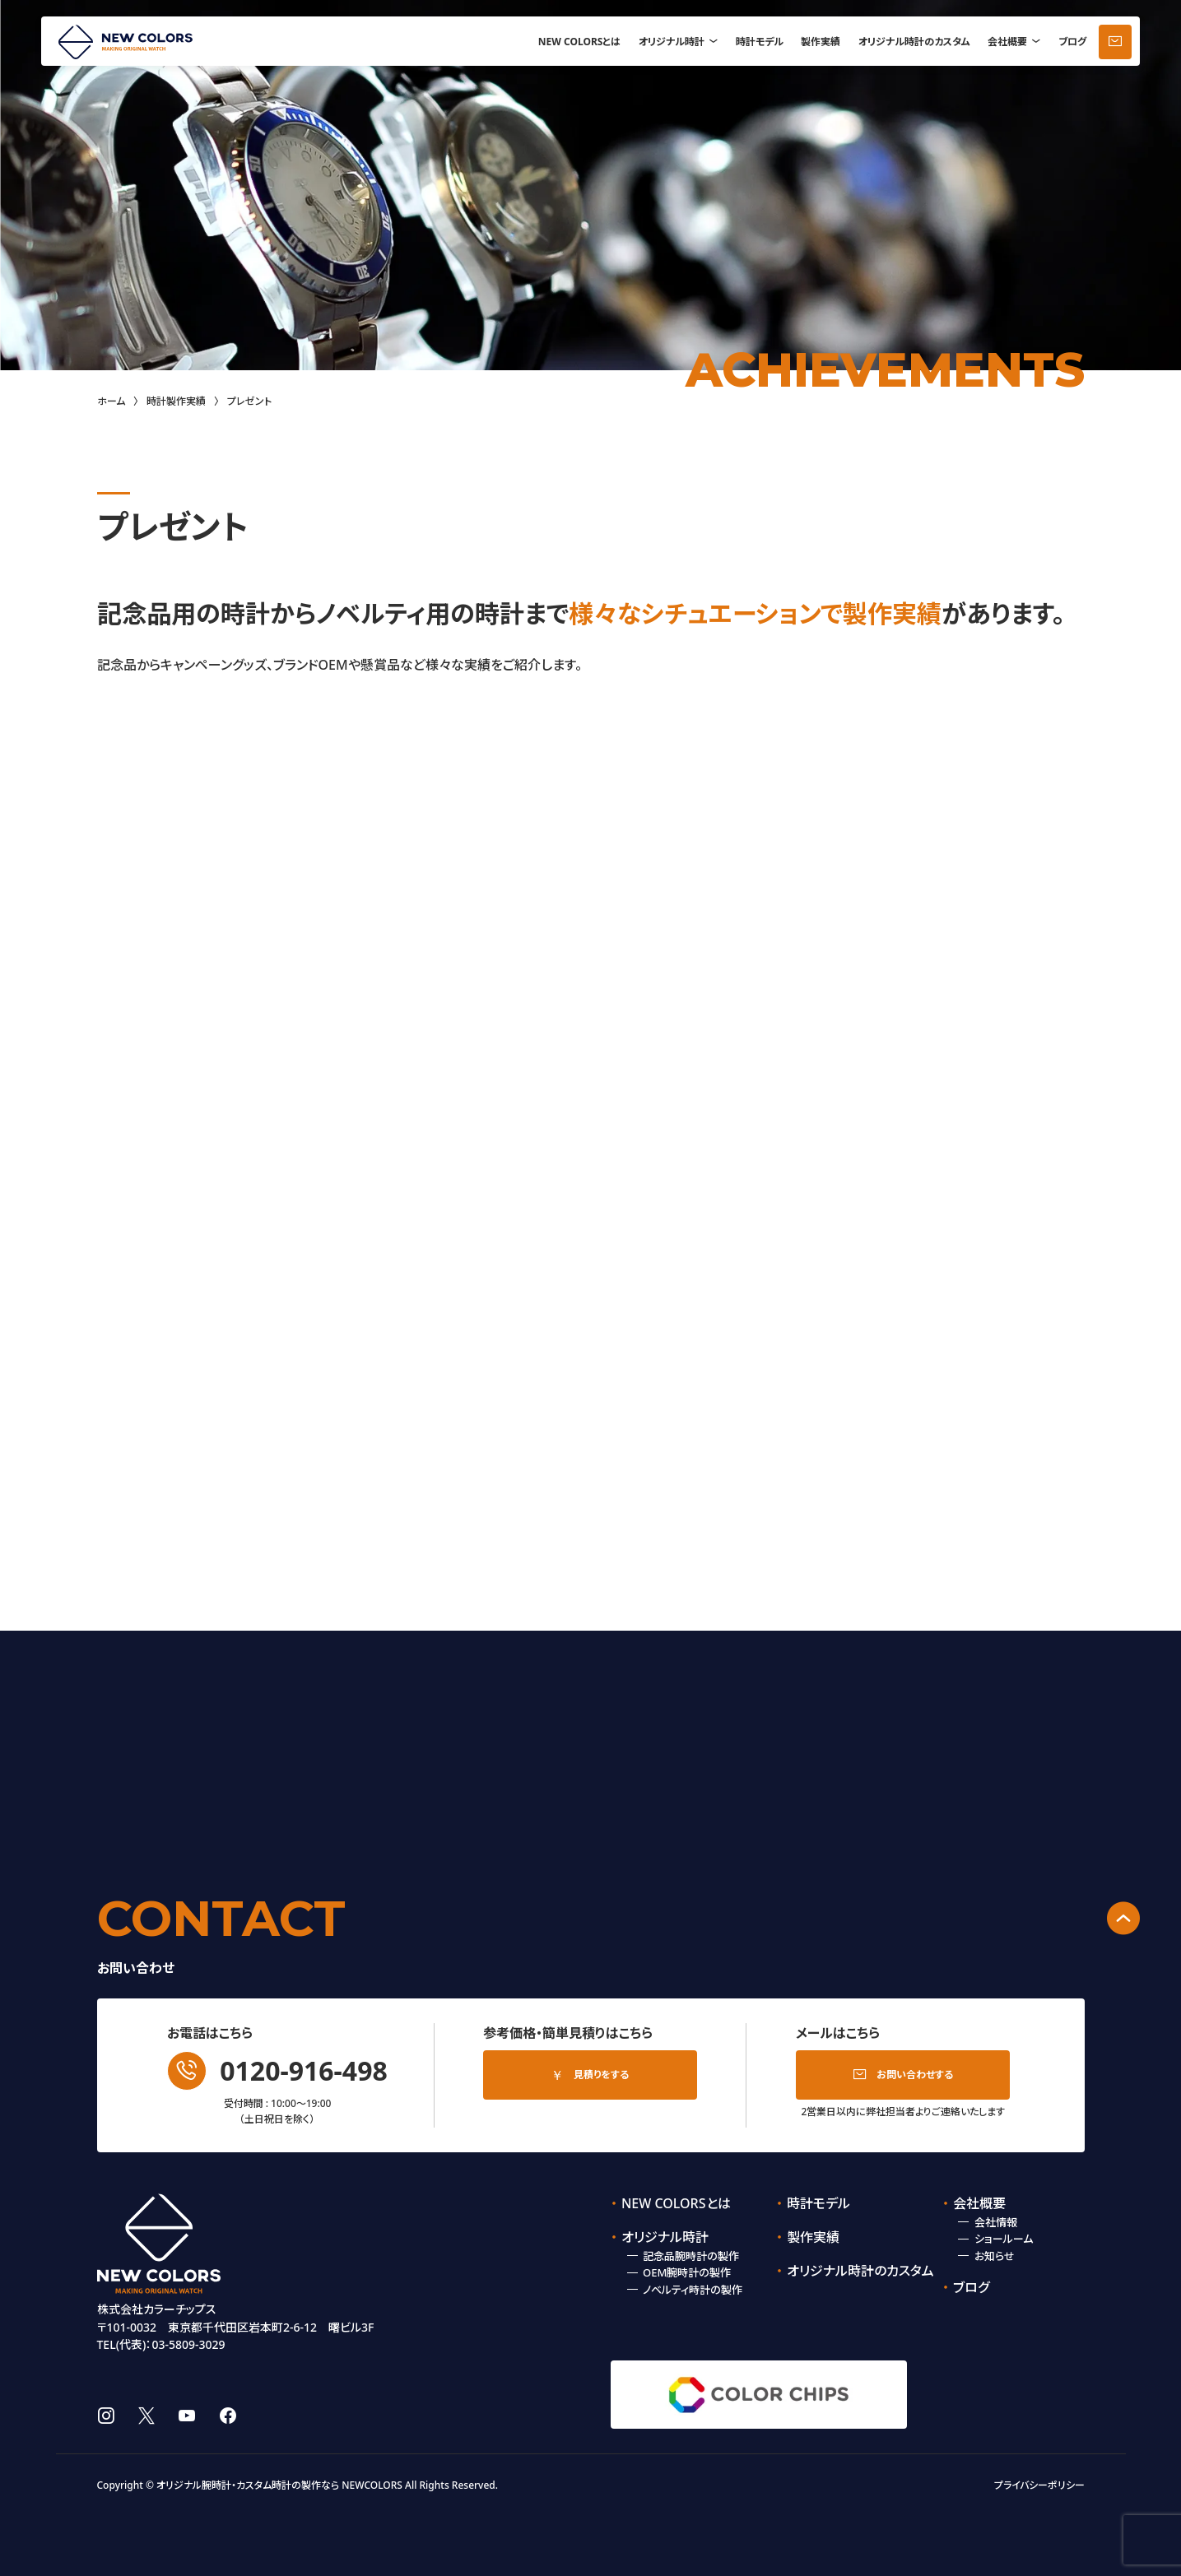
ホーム (111, 401)
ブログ (1072, 42)
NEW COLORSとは (579, 42)
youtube (187, 2415)
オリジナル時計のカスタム (914, 42)
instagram (105, 2415)
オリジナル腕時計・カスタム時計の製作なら (247, 2485)
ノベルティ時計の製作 (692, 2289)
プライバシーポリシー (1039, 2485)
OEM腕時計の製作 (687, 2272)
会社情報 (995, 2222)
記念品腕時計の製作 (691, 2256)
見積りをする (601, 2075)
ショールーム (1003, 2238)
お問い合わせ (1115, 42)
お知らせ (994, 2256)
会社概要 (1007, 42)
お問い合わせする (914, 2075)
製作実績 (820, 42)
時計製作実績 (176, 401)
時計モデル (759, 42)
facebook (228, 2415)
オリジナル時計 (671, 42)
